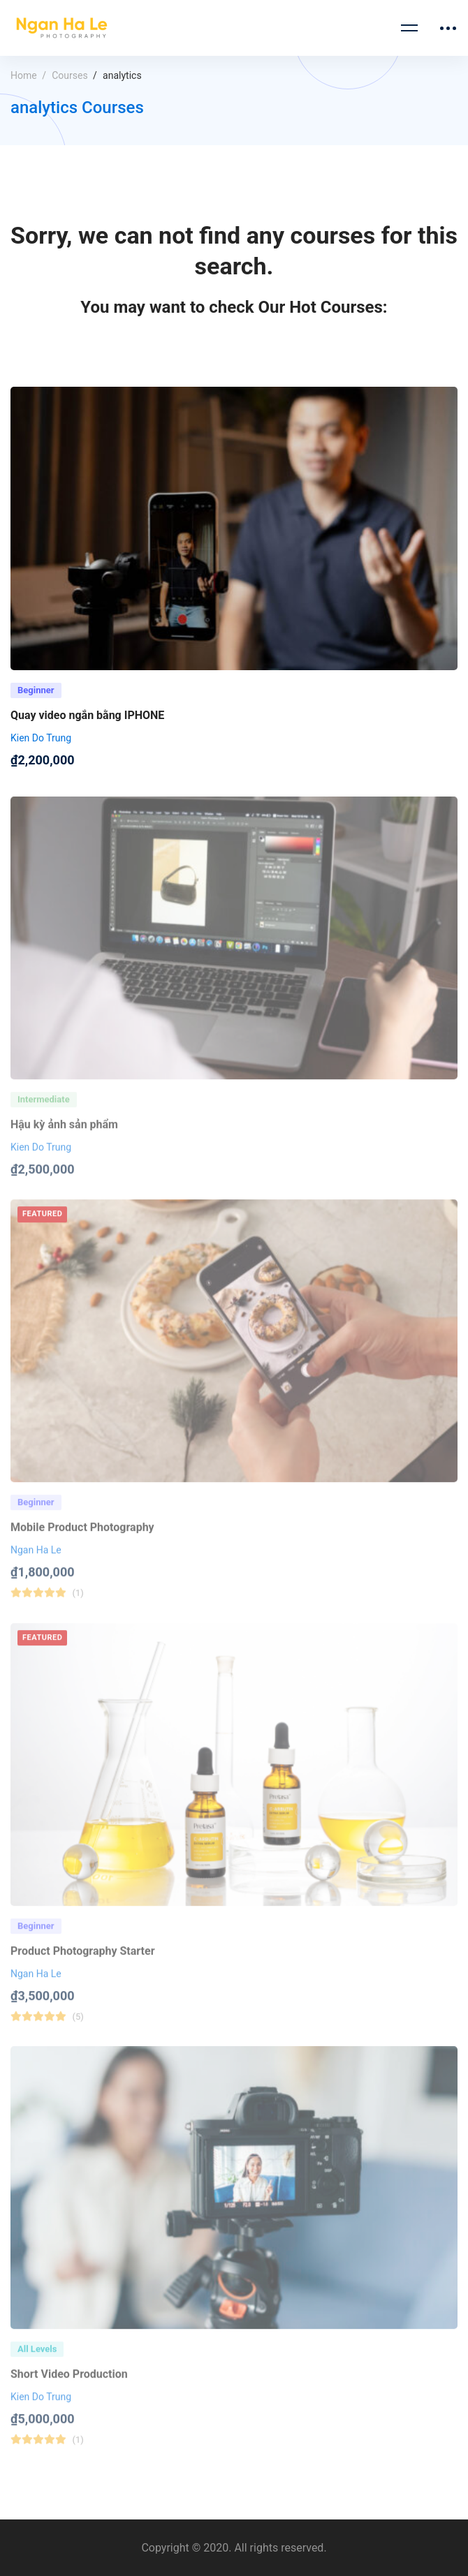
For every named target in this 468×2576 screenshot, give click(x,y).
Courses (69, 75)
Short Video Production (69, 2386)
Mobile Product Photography (82, 1539)
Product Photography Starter (82, 1963)
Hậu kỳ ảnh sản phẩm (64, 1136)
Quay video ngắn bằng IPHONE (87, 718)
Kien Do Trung (40, 741)
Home (23, 75)
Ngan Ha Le (35, 1562)
